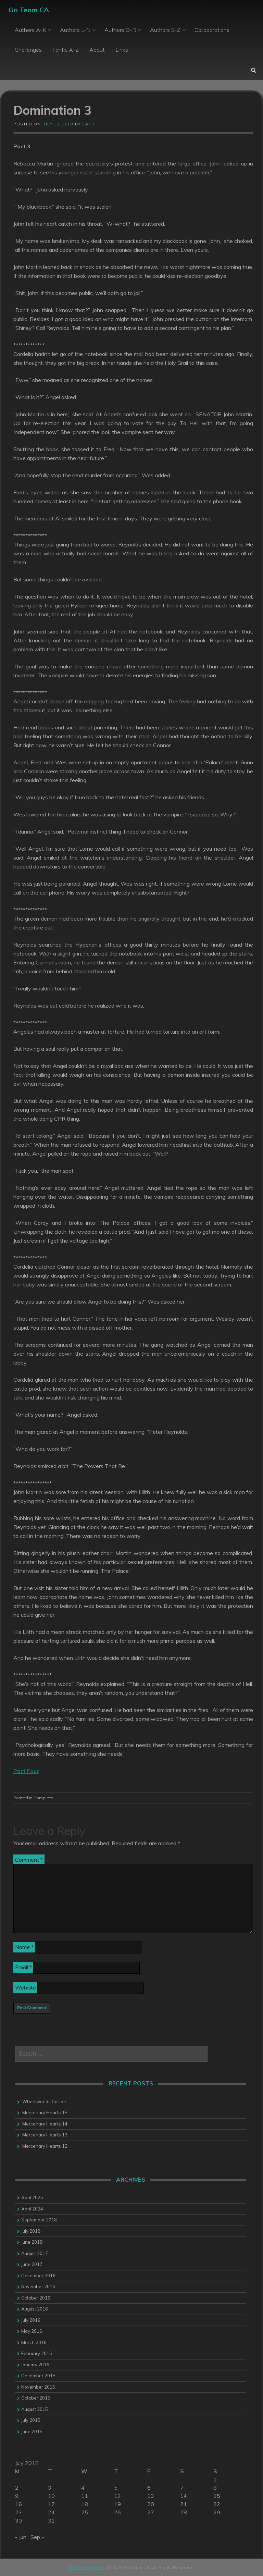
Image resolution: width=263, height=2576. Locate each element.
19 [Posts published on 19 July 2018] (117, 2504)
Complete (43, 1797)
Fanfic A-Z (65, 49)
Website (25, 1987)
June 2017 (31, 2264)
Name (24, 1947)
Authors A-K (30, 29)
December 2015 (38, 2375)
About (97, 49)
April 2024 (32, 2208)
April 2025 (32, 2197)
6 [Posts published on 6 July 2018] (149, 2487)
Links (121, 49)
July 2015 (30, 2420)
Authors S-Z (165, 29)
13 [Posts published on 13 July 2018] (150, 2495)
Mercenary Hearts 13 (44, 2134)
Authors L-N (75, 29)
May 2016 (31, 2331)
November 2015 (38, 2387)
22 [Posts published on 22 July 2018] (216, 2504)
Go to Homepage (87, 2567)
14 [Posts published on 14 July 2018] (183, 2495)
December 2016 (38, 2275)
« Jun (20, 2537)
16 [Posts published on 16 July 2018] (18, 2504)
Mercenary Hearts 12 (44, 2146)
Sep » (37, 2537)
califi (89, 123)
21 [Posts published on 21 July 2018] (183, 2504)
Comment (29, 1859)
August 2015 (34, 2409)
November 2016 (38, 2286)
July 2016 (30, 2320)
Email (23, 1967)
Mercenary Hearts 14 (44, 2124)
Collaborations (212, 29)
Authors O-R (120, 29)
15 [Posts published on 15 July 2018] (216, 2495)
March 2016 (34, 2342)
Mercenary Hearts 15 (44, 2112)
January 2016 (35, 2364)
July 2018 (30, 2231)
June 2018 (31, 2242)
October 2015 (35, 2398)
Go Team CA (29, 9)
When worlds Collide (44, 2101)
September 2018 (39, 2219)
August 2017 (34, 2253)
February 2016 (36, 2353)
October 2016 (35, 2298)
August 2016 (34, 2309)
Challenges (28, 49)
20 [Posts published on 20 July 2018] (150, 2504)
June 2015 (31, 2431)
